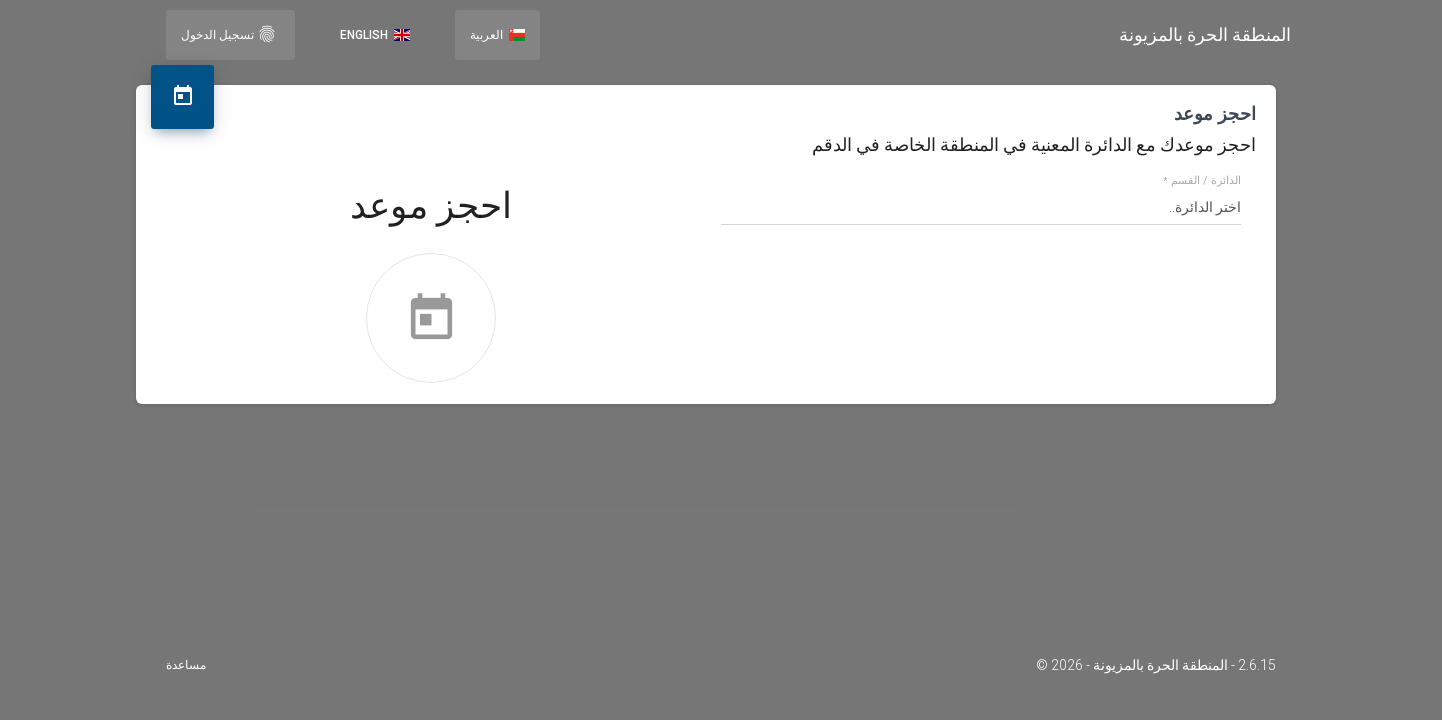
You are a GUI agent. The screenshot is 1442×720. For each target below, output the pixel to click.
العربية (497, 35)
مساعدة (186, 665)
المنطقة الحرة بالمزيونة (1205, 34)
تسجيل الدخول (229, 34)
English (375, 35)
